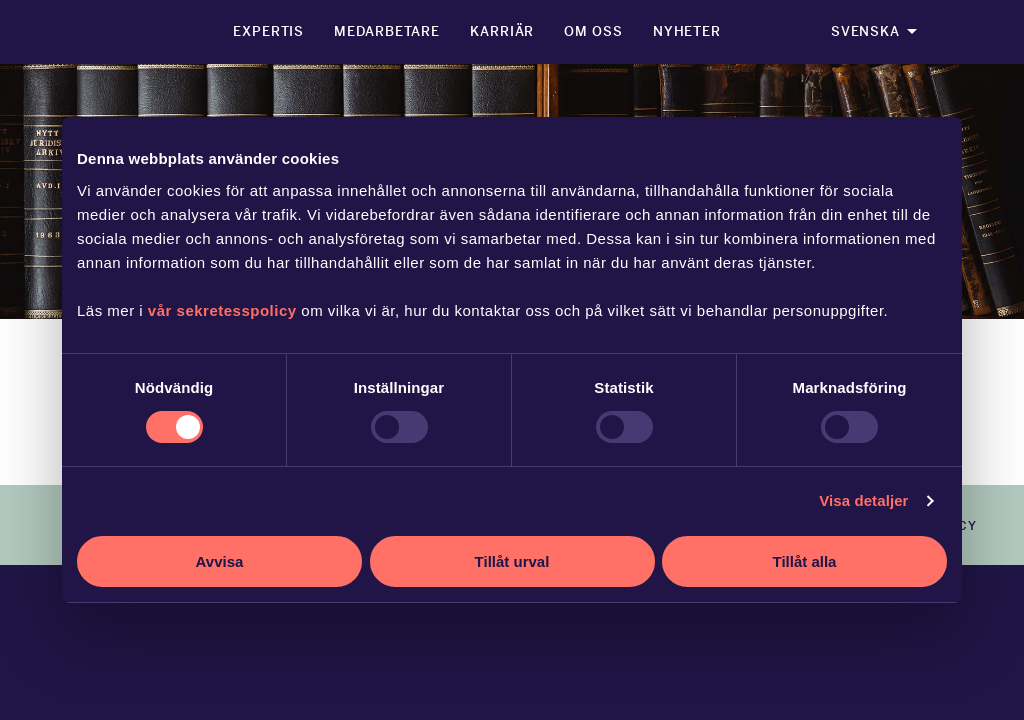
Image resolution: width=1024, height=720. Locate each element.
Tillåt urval (512, 561)
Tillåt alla (805, 561)
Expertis (268, 31)
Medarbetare (387, 31)
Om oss (593, 31)
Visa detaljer (863, 500)
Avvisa (220, 561)
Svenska (865, 31)
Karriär (502, 31)
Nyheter (687, 31)
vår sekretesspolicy (222, 310)
